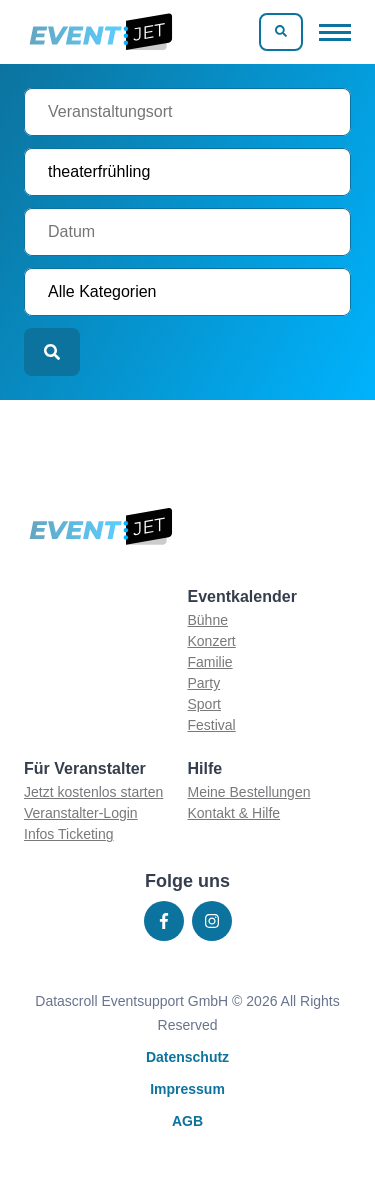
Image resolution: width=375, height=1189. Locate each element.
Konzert (212, 641)
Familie (210, 662)
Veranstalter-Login (81, 813)
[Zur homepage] (99, 32)
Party (204, 683)
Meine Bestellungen (249, 792)
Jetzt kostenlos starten (93, 792)
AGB (187, 1121)
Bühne (208, 620)
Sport (204, 704)
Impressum (187, 1089)
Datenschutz (187, 1057)
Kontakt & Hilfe (234, 813)
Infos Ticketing (69, 834)
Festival (212, 725)
